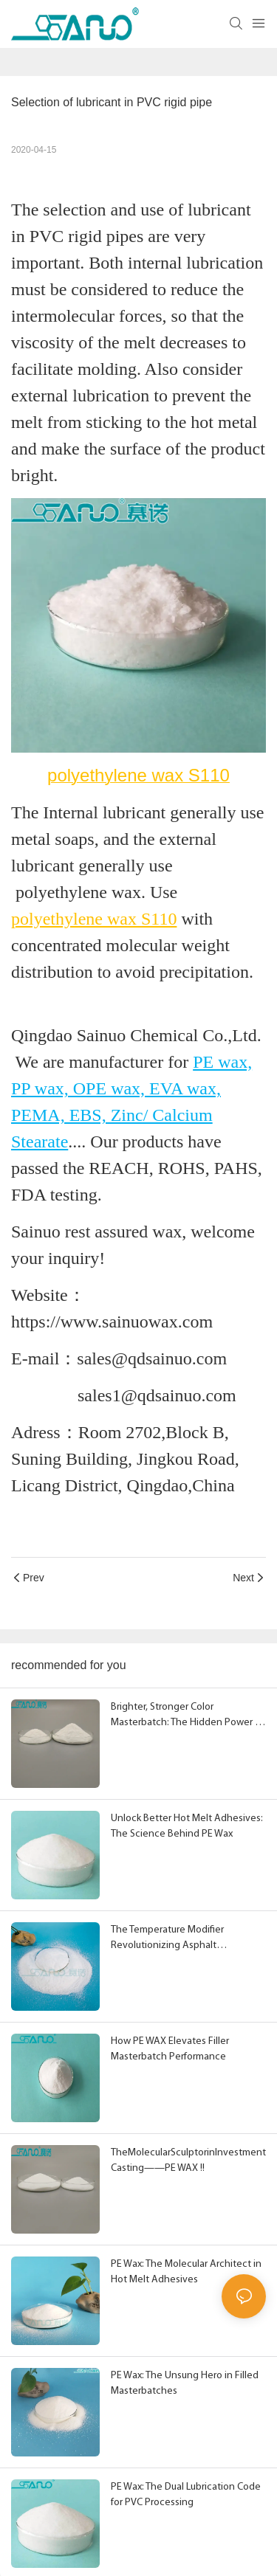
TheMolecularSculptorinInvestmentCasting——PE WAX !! (188, 2160)
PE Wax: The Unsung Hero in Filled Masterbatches (185, 2383)
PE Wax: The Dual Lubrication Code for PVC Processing (186, 2495)
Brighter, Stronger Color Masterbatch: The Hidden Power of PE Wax (187, 1716)
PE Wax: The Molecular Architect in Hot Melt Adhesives (186, 2272)
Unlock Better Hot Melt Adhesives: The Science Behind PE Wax (187, 1826)
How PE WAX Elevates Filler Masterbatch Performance (170, 2049)
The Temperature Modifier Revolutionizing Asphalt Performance (167, 1938)
